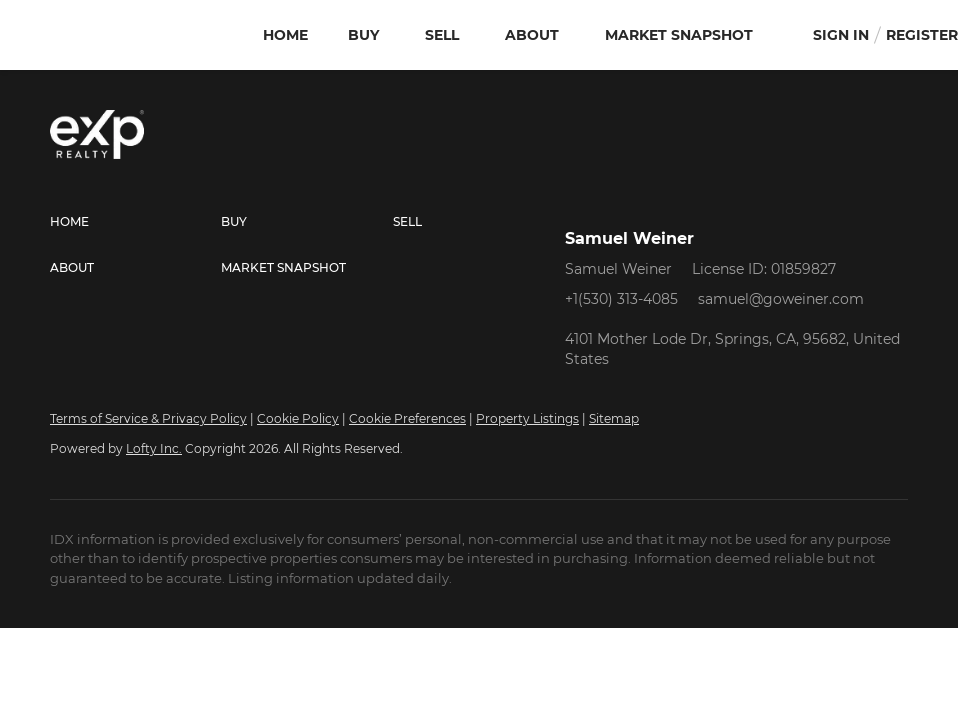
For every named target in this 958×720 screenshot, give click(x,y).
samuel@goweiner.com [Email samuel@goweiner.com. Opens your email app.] (781, 299)
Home (285, 35)
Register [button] (922, 35)
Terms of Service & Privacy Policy (148, 418)
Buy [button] (363, 35)
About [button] (532, 35)
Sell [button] (442, 35)
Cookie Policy (298, 418)
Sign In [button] (841, 35)
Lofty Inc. (154, 448)
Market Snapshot (679, 35)
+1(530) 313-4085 (621, 299)
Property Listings (527, 418)
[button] (135, 222)
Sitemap (614, 418)
